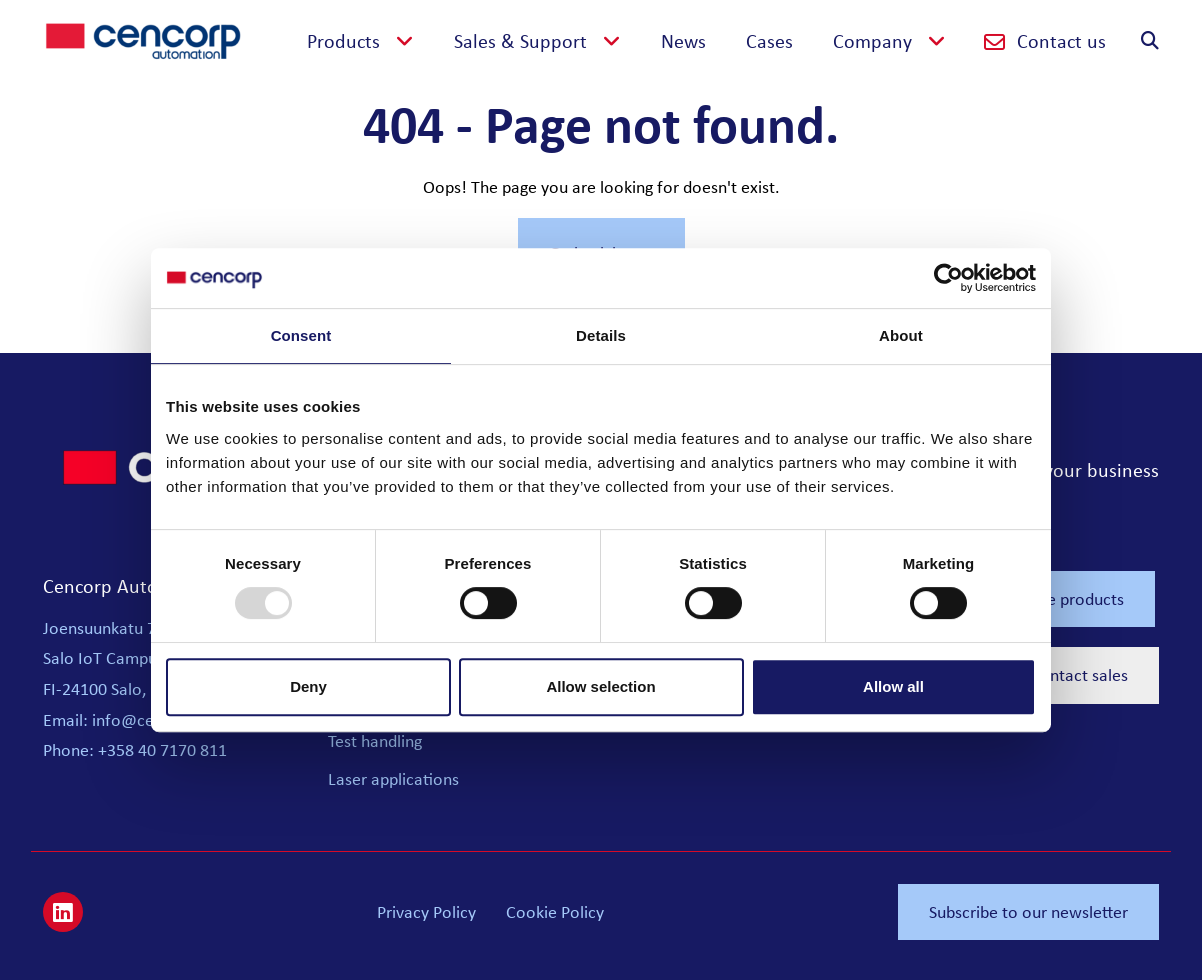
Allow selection (600, 686)
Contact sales (1079, 675)
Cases (769, 40)
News (683, 40)
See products (1077, 599)
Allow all (893, 686)
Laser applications (393, 779)
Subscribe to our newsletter (1028, 912)
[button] (360, 41)
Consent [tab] (301, 335)
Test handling (375, 741)
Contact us (1045, 40)
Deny (308, 686)
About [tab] (901, 335)
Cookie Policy (555, 912)
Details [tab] (601, 335)
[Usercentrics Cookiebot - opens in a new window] (948, 278)
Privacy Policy (426, 912)
